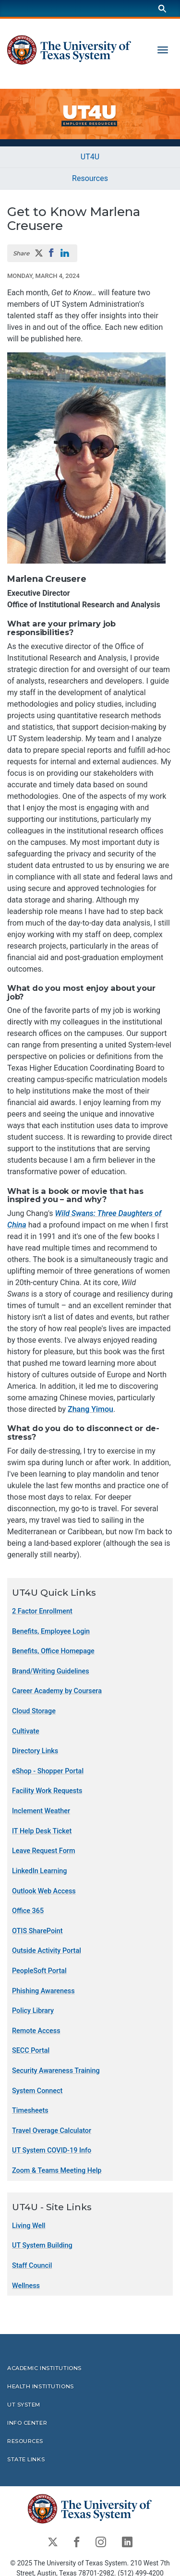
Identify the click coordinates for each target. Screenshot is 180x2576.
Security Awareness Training (56, 2071)
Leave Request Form (43, 1851)
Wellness (26, 2285)
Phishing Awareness (43, 1990)
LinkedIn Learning (39, 1871)
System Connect (37, 2090)
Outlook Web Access (44, 1891)
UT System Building (42, 2245)
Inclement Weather (41, 1811)
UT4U (90, 156)
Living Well (29, 2226)
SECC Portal (30, 2050)
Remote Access (36, 2031)
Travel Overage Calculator (51, 2131)
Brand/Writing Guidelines (50, 1671)
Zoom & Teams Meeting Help (56, 2171)
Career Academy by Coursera (57, 1691)
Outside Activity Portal (46, 1951)
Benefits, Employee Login (51, 1631)
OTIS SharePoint (37, 1931)
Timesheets (30, 2111)
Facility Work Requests (47, 1791)
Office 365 (28, 1911)
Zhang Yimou (90, 1409)
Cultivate (25, 1731)
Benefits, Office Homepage (53, 1651)
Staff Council (32, 2266)
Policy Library (33, 2011)
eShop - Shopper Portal (48, 1771)
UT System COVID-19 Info (51, 2150)
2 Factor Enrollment (42, 1611)
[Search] (162, 8)
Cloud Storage (34, 1711)
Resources (90, 178)
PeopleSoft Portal (39, 1971)
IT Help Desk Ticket (42, 1831)
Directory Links (35, 1751)
